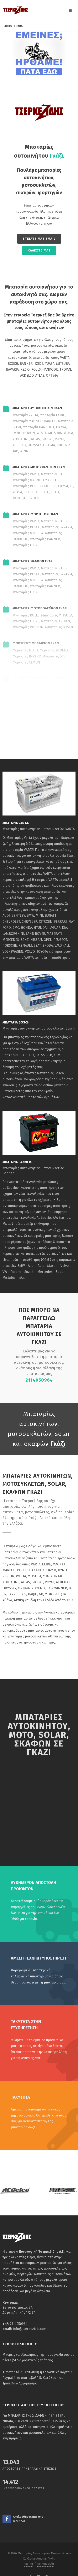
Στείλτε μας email (39, 239)
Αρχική (28, 2564)
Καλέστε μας (39, 250)
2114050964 (39, 1380)
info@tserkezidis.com (30, 2329)
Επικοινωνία (45, 2564)
